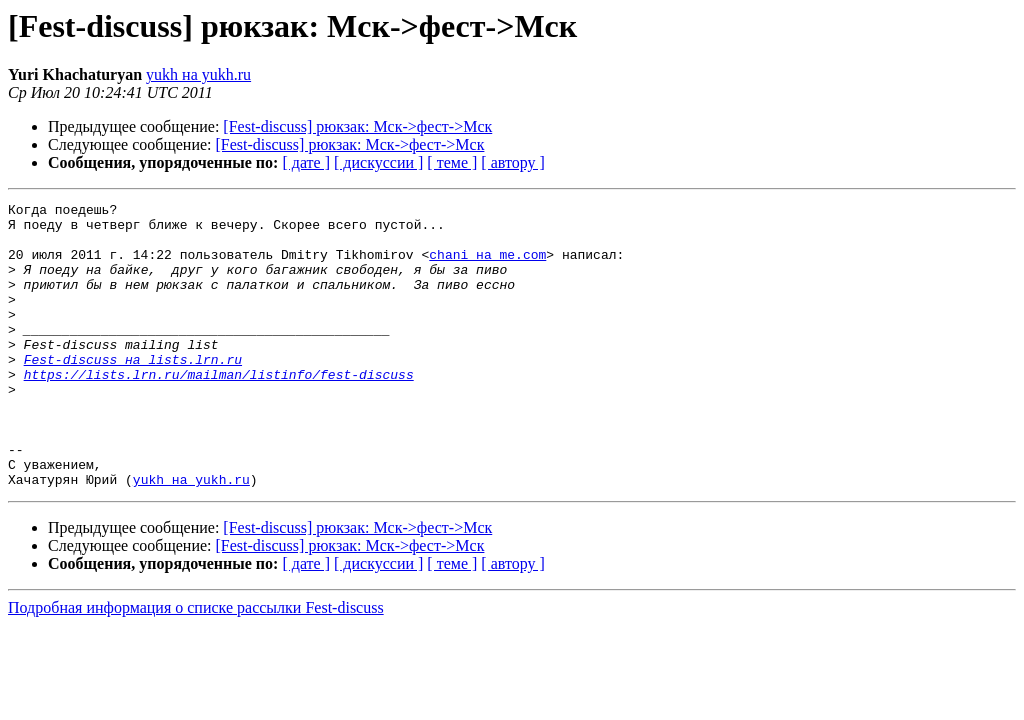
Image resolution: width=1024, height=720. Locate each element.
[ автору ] (512, 162)
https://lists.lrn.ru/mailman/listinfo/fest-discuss (219, 410)
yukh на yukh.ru (198, 74)
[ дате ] (306, 162)
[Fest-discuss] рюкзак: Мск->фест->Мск (357, 126)
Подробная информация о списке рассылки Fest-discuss (196, 664)
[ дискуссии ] (378, 162)
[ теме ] (452, 162)
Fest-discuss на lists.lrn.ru (133, 392)
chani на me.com (487, 266)
